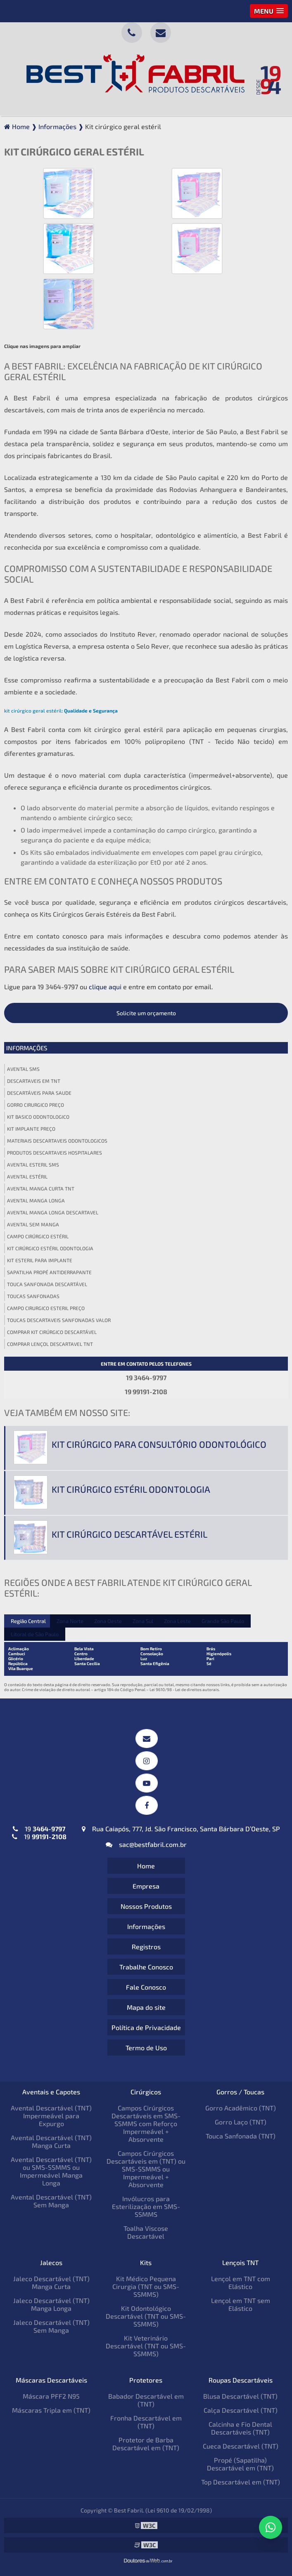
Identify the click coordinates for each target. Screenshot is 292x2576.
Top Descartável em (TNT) (240, 2482)
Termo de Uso (146, 2047)
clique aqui (105, 986)
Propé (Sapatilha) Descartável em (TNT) (240, 2464)
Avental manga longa (36, 1200)
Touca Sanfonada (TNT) (240, 2136)
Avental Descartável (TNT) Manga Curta (51, 2141)
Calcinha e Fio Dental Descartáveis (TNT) (240, 2428)
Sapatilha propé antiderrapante (49, 1272)
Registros (146, 1946)
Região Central (28, 1621)
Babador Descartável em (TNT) (146, 2400)
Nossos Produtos (146, 1906)
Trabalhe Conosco (146, 1967)
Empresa (146, 1886)
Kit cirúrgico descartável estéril (129, 1534)
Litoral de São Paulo (35, 1634)
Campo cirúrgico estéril (38, 1236)
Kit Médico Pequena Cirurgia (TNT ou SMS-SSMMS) (145, 2286)
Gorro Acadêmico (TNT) (240, 2108)
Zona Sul (143, 1621)
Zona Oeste (108, 1621)
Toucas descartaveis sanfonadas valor (59, 1320)
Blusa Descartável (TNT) (240, 2396)
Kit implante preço (31, 1129)
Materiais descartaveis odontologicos (57, 1140)
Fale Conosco (146, 1987)
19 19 (39, 1832)
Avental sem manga (33, 1224)
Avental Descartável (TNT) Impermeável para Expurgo (51, 2115)
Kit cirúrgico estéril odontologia (50, 1248)
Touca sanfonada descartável (47, 1284)
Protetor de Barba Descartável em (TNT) (145, 2443)
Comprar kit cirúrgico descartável (52, 1332)
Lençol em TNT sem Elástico (240, 2304)
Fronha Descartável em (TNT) (146, 2422)
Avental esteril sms (33, 1164)
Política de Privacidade (146, 2027)
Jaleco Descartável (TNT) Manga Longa (51, 2304)
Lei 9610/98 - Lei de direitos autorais (184, 1689)
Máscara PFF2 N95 (51, 2396)
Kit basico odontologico (38, 1117)
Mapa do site (146, 2007)
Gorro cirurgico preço (35, 1105)
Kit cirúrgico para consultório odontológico (159, 1444)
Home (146, 1866)
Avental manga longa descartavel (52, 1212)
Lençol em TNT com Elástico (240, 2282)
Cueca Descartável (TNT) (240, 2446)
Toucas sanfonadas (33, 1296)
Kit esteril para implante (39, 1260)
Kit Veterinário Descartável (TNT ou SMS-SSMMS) (146, 2345)
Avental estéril (27, 1176)
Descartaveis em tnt (33, 1081)
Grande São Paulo (223, 1621)
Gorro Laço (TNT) (240, 2122)
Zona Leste (177, 1621)
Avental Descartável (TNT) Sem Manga (51, 2201)
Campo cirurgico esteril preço (46, 1308)
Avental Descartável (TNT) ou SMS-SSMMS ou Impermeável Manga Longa (51, 2171)
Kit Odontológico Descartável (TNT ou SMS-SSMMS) (146, 2316)
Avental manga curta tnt (40, 1188)
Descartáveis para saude (39, 1093)
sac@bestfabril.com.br (146, 1844)
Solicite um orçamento (146, 1012)
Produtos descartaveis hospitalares (54, 1152)
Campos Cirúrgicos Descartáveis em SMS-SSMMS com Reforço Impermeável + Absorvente (146, 2123)
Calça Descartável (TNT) (241, 2410)
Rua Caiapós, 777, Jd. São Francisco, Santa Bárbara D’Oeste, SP (181, 1829)
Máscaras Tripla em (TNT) (51, 2410)
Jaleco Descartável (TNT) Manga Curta (51, 2282)
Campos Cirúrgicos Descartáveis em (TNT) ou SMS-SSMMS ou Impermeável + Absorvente (146, 2168)
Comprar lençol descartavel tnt (50, 1344)
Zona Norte (70, 1621)
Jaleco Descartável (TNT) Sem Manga (51, 2326)
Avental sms (23, 1069)
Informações (26, 1048)
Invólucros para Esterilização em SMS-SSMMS (146, 2206)
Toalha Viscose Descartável (145, 2232)
